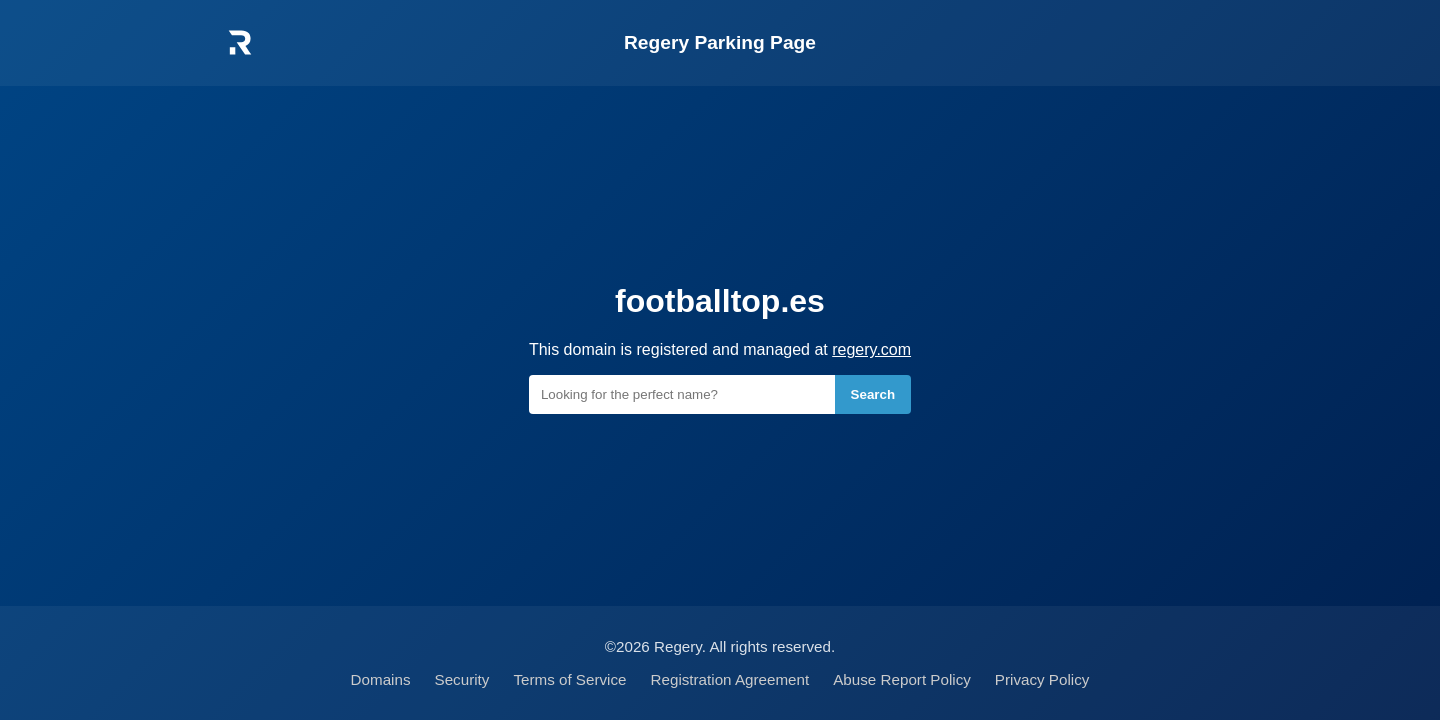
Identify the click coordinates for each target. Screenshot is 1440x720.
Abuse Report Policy (902, 679)
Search (873, 394)
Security (462, 679)
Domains (381, 679)
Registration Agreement (730, 679)
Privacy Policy (1042, 679)
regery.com (871, 349)
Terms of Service (569, 679)
